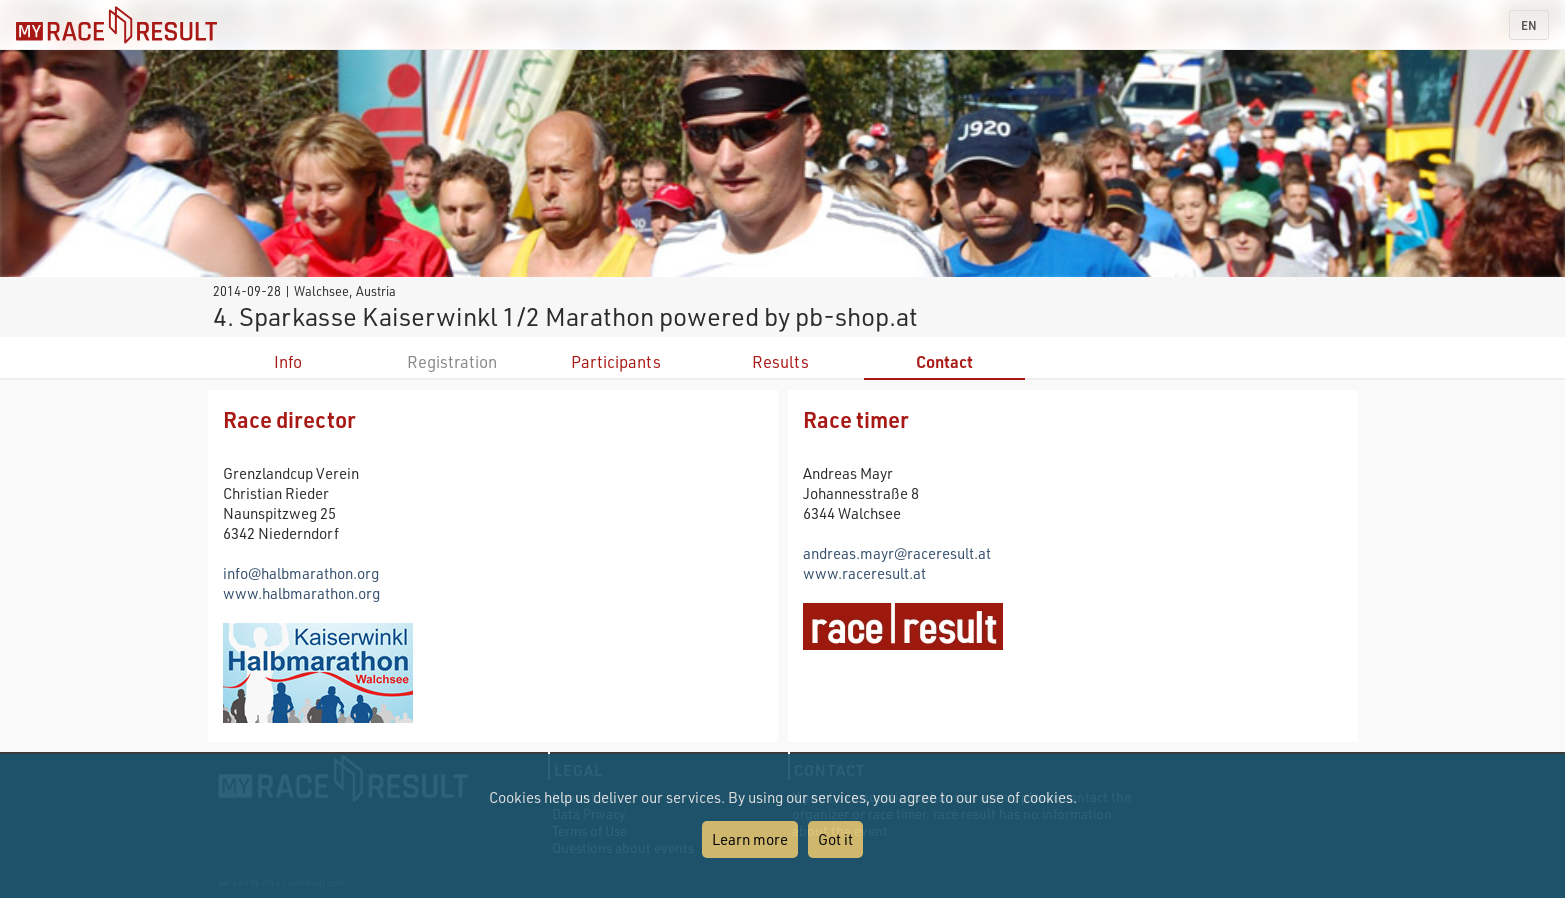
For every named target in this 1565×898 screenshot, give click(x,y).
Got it (835, 839)
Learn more (750, 839)
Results (780, 361)
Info (288, 361)
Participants (616, 361)
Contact (944, 361)
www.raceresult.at (864, 573)
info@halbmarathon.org (301, 573)
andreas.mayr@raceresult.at (897, 553)
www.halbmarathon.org (301, 593)
